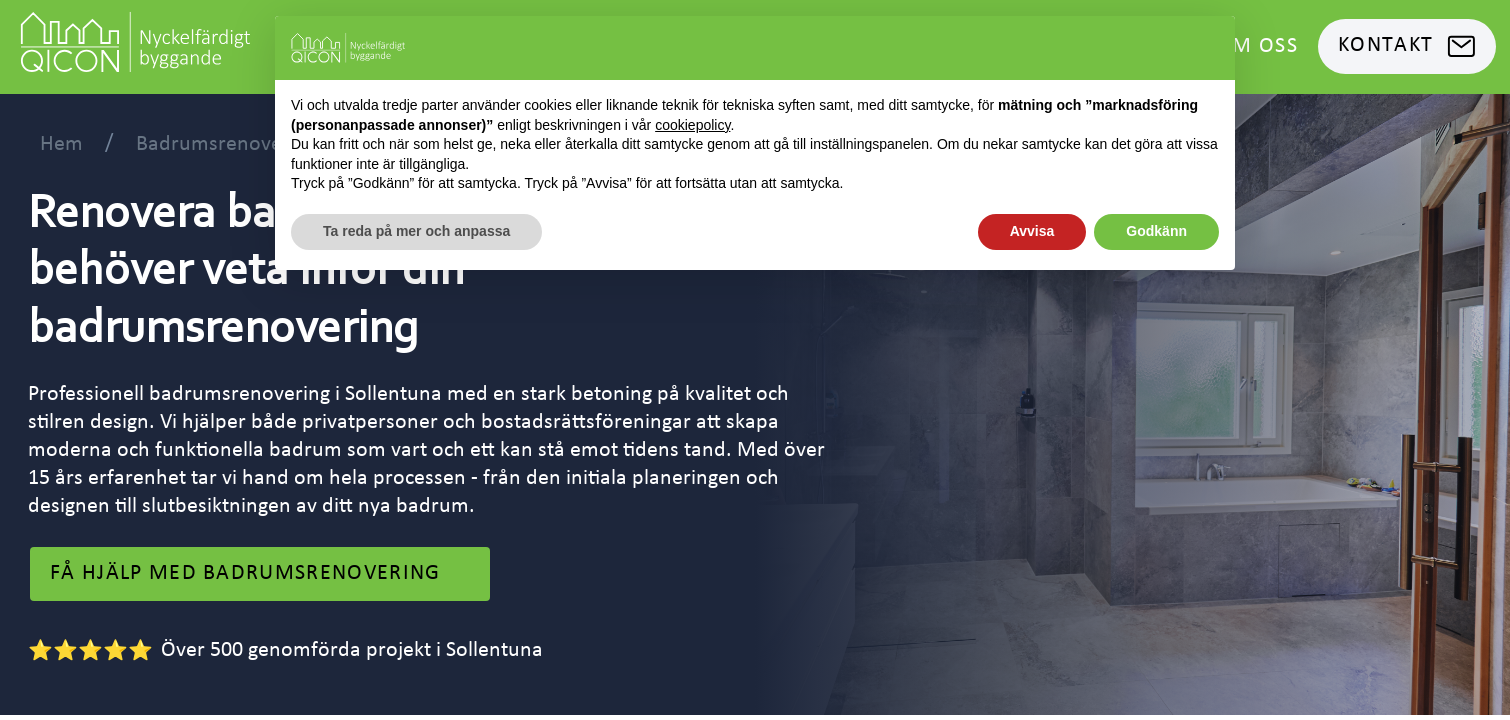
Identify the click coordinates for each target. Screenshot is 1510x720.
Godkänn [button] (1156, 231)
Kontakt (1407, 46)
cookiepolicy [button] (692, 125)
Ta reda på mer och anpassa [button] (416, 231)
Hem (61, 144)
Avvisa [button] (1032, 231)
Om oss (1257, 46)
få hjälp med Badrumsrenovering (260, 574)
